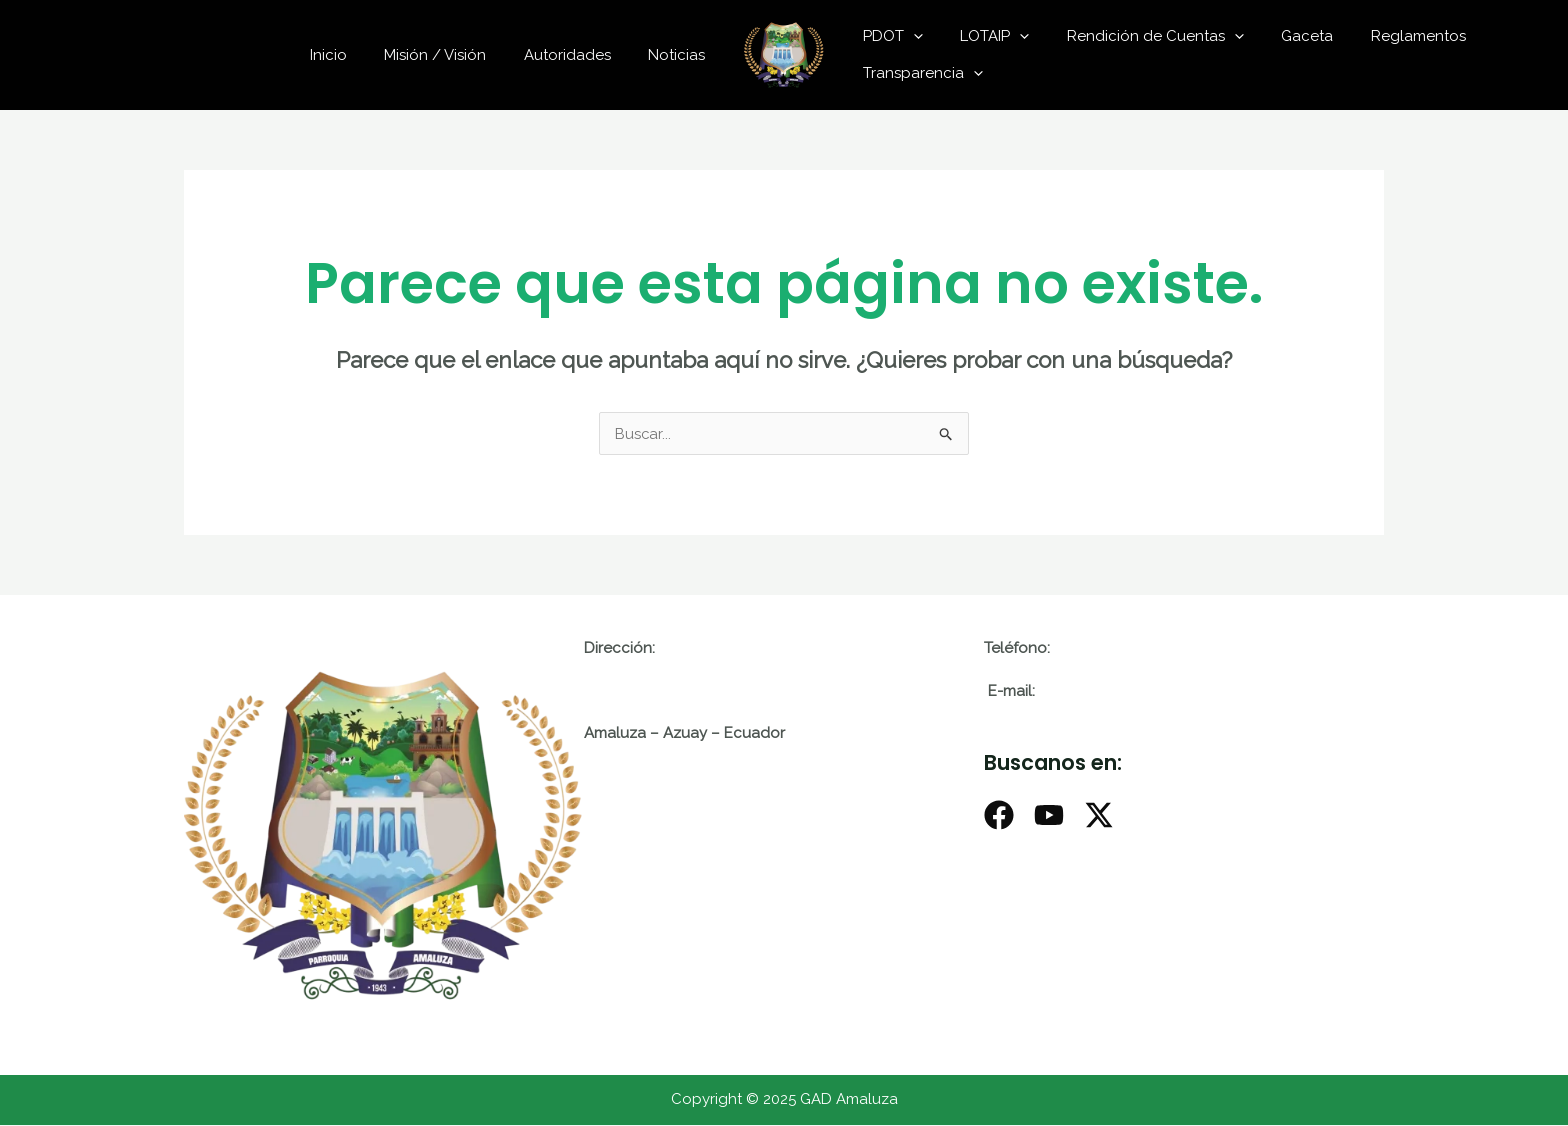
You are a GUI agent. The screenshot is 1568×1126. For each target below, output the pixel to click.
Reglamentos (1384, 36)
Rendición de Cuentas (1136, 36)
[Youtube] (1049, 816)
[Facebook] (999, 816)
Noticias (680, 55)
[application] (909, 36)
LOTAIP (983, 36)
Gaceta (1281, 36)
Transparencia (919, 73)
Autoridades (578, 55)
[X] (1099, 816)
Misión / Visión (454, 55)
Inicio (354, 55)
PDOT (889, 36)
